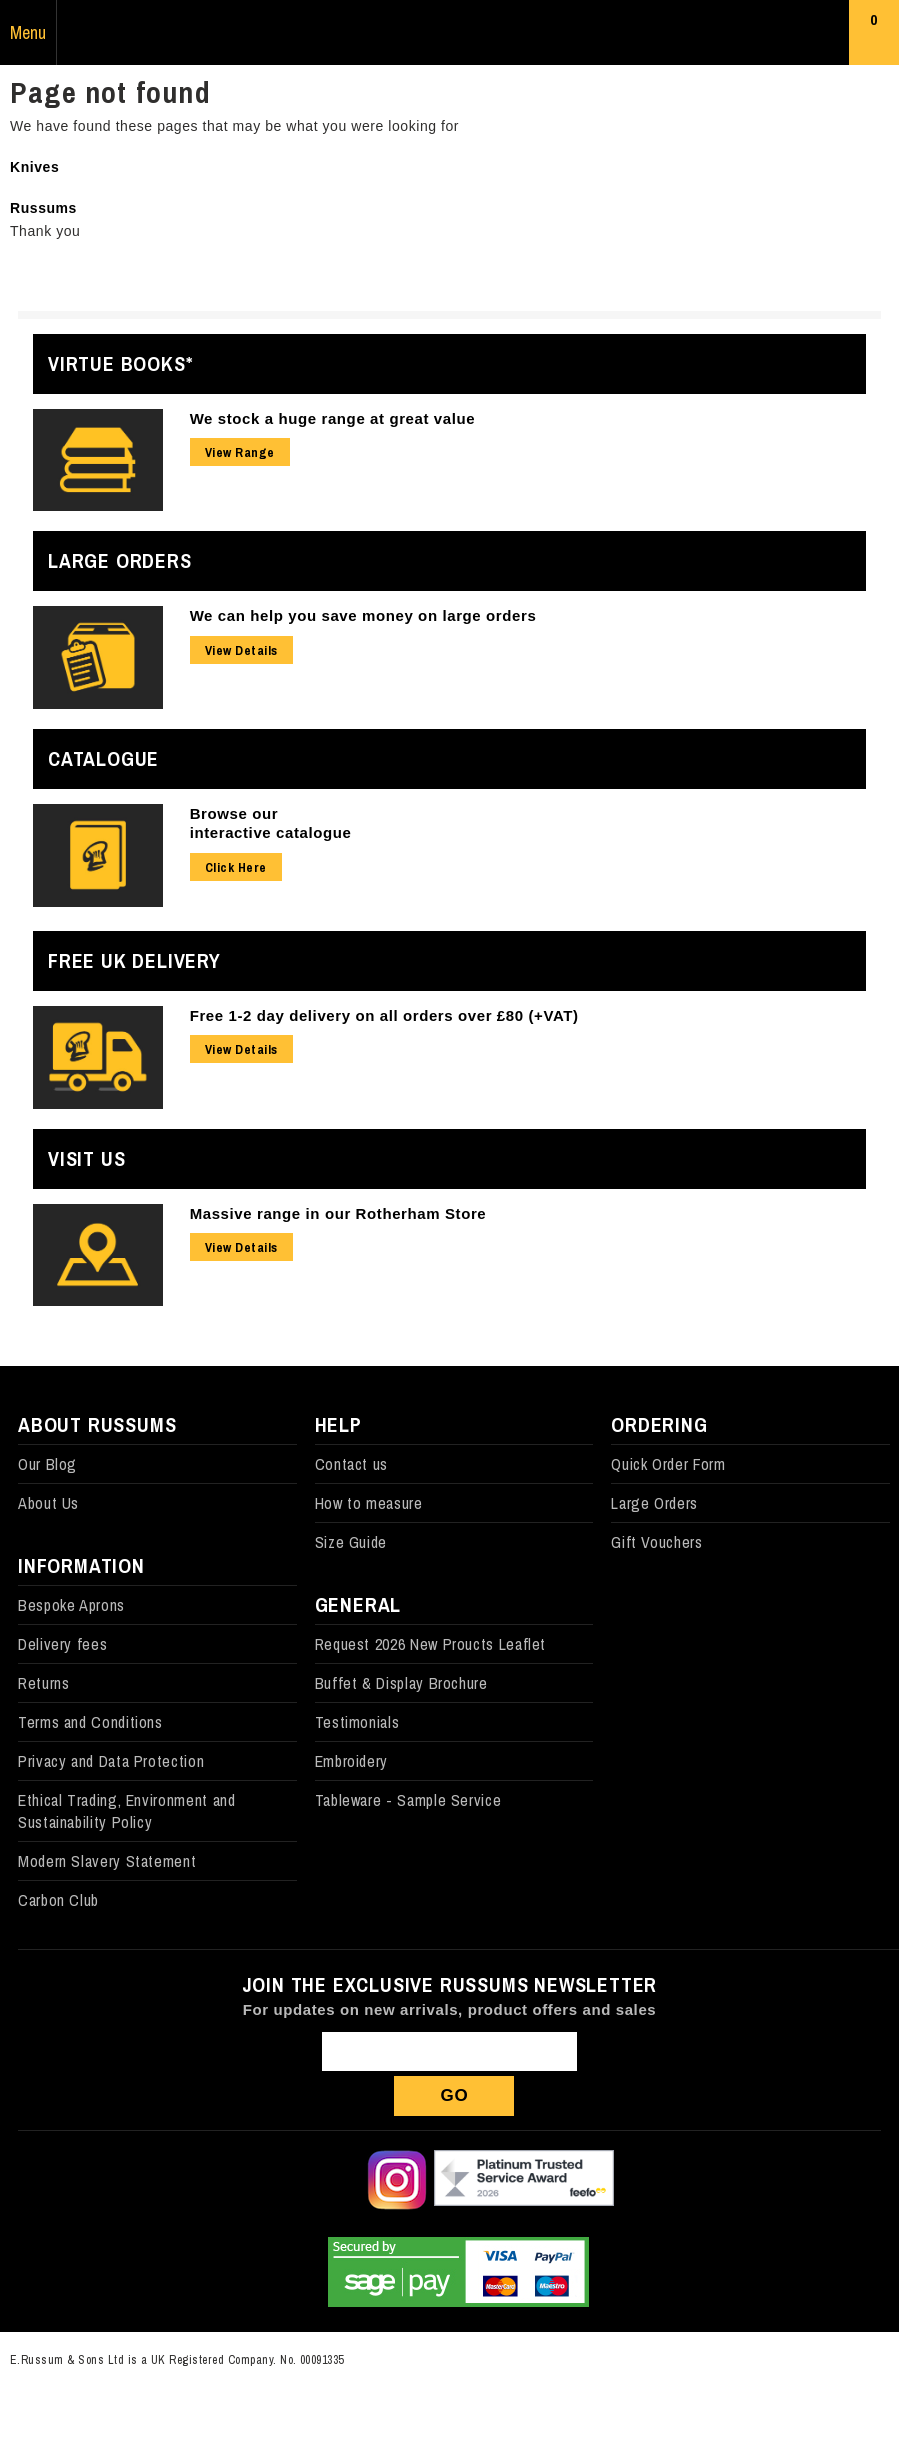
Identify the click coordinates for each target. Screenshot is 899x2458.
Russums (450, 33)
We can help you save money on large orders (363, 615)
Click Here (236, 867)
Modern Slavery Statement (107, 1861)
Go (455, 2095)
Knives (34, 167)
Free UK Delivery (134, 960)
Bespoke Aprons (71, 1605)
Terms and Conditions (90, 1722)
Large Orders (120, 560)
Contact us (351, 1464)
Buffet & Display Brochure (401, 1683)
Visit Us (86, 1158)
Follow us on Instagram (397, 2180)
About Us (48, 1503)
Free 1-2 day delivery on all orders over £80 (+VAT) (384, 1015)
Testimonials (357, 1722)
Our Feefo (524, 2180)
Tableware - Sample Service (408, 1800)
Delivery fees (62, 1644)
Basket (874, 37)
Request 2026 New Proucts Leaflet (430, 1644)
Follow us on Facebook (263, 2180)
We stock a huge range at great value (333, 418)
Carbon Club (58, 1900)
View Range (240, 452)
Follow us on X (330, 2180)
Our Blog (47, 1464)
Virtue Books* (120, 363)
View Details (241, 650)
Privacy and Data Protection (111, 1761)
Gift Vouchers (656, 1542)
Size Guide (351, 1542)
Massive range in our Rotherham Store (338, 1213)
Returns (43, 1683)
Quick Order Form (668, 1464)
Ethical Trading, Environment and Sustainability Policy (126, 1811)
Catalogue (103, 758)
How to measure (369, 1503)
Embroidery (351, 1761)
